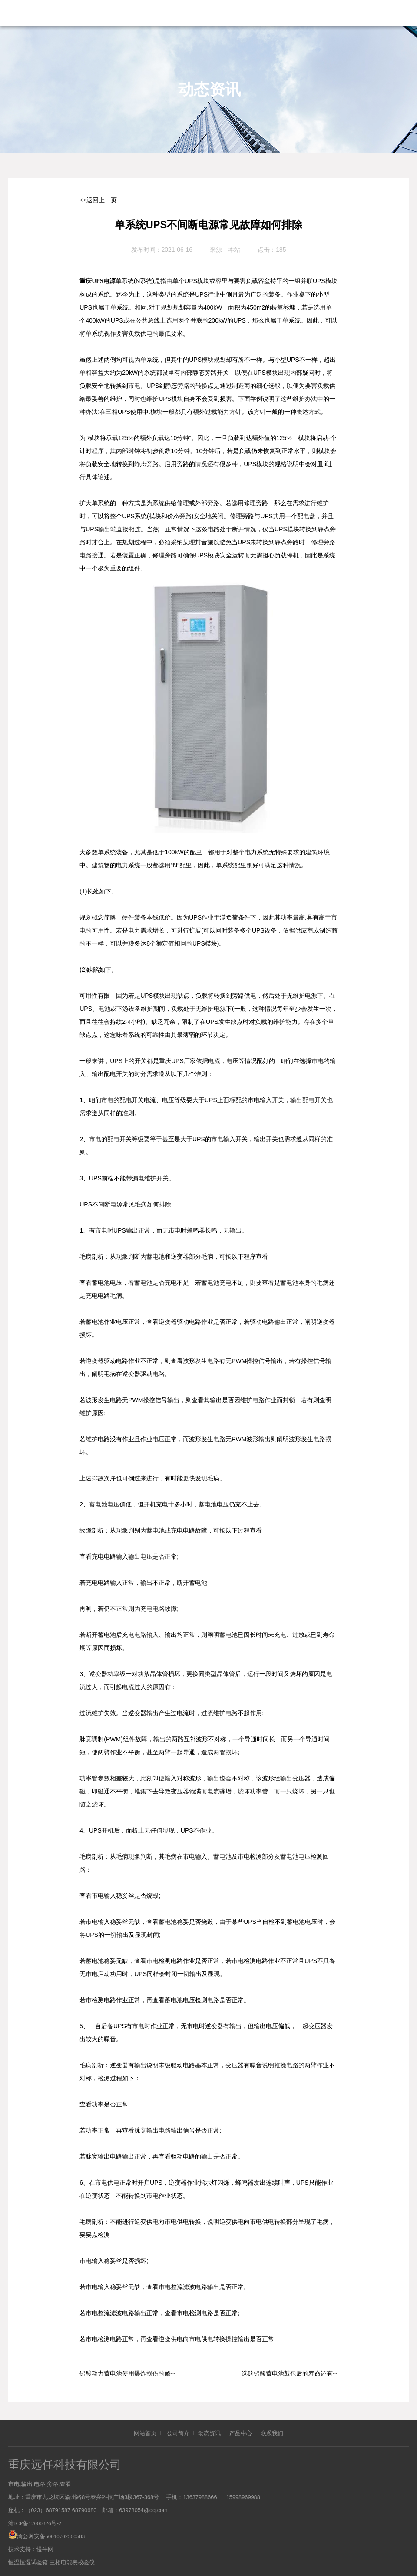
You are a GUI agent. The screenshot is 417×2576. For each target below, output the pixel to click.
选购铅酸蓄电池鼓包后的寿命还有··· (290, 2369)
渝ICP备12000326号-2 (34, 2519)
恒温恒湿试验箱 (28, 2558)
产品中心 (240, 2429)
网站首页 (145, 2429)
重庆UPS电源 (97, 276)
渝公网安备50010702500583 (51, 2532)
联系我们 (272, 2429)
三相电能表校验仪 (72, 2558)
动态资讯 (209, 2429)
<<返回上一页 (98, 200)
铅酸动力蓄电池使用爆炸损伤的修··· (127, 2369)
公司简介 (178, 2429)
